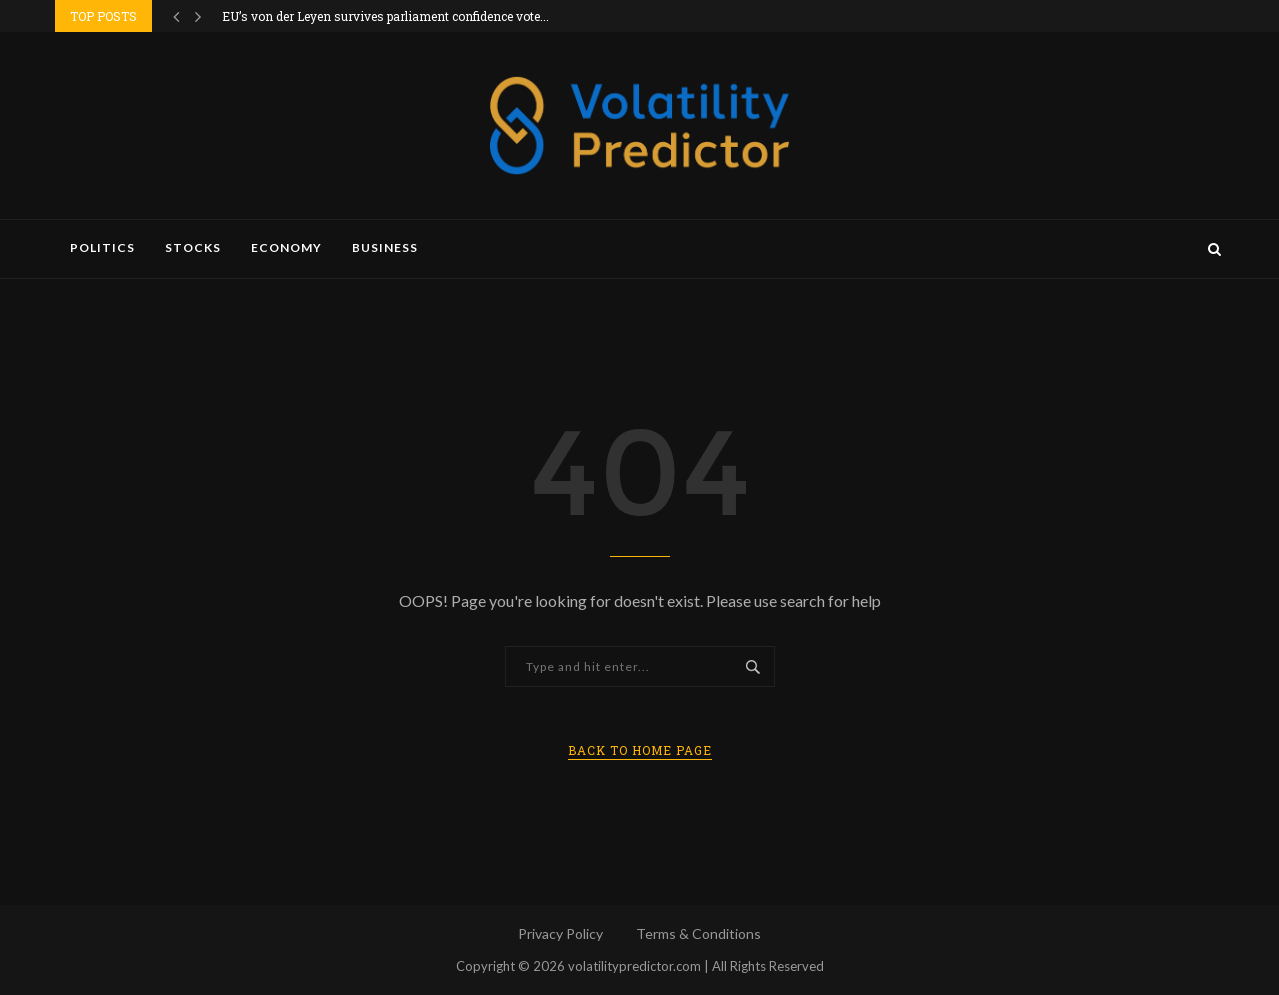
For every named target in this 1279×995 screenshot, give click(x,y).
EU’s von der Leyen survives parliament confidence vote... (385, 16)
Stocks (193, 247)
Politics (102, 247)
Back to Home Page (640, 750)
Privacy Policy (560, 933)
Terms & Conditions (698, 933)
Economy (286, 247)
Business (385, 247)
